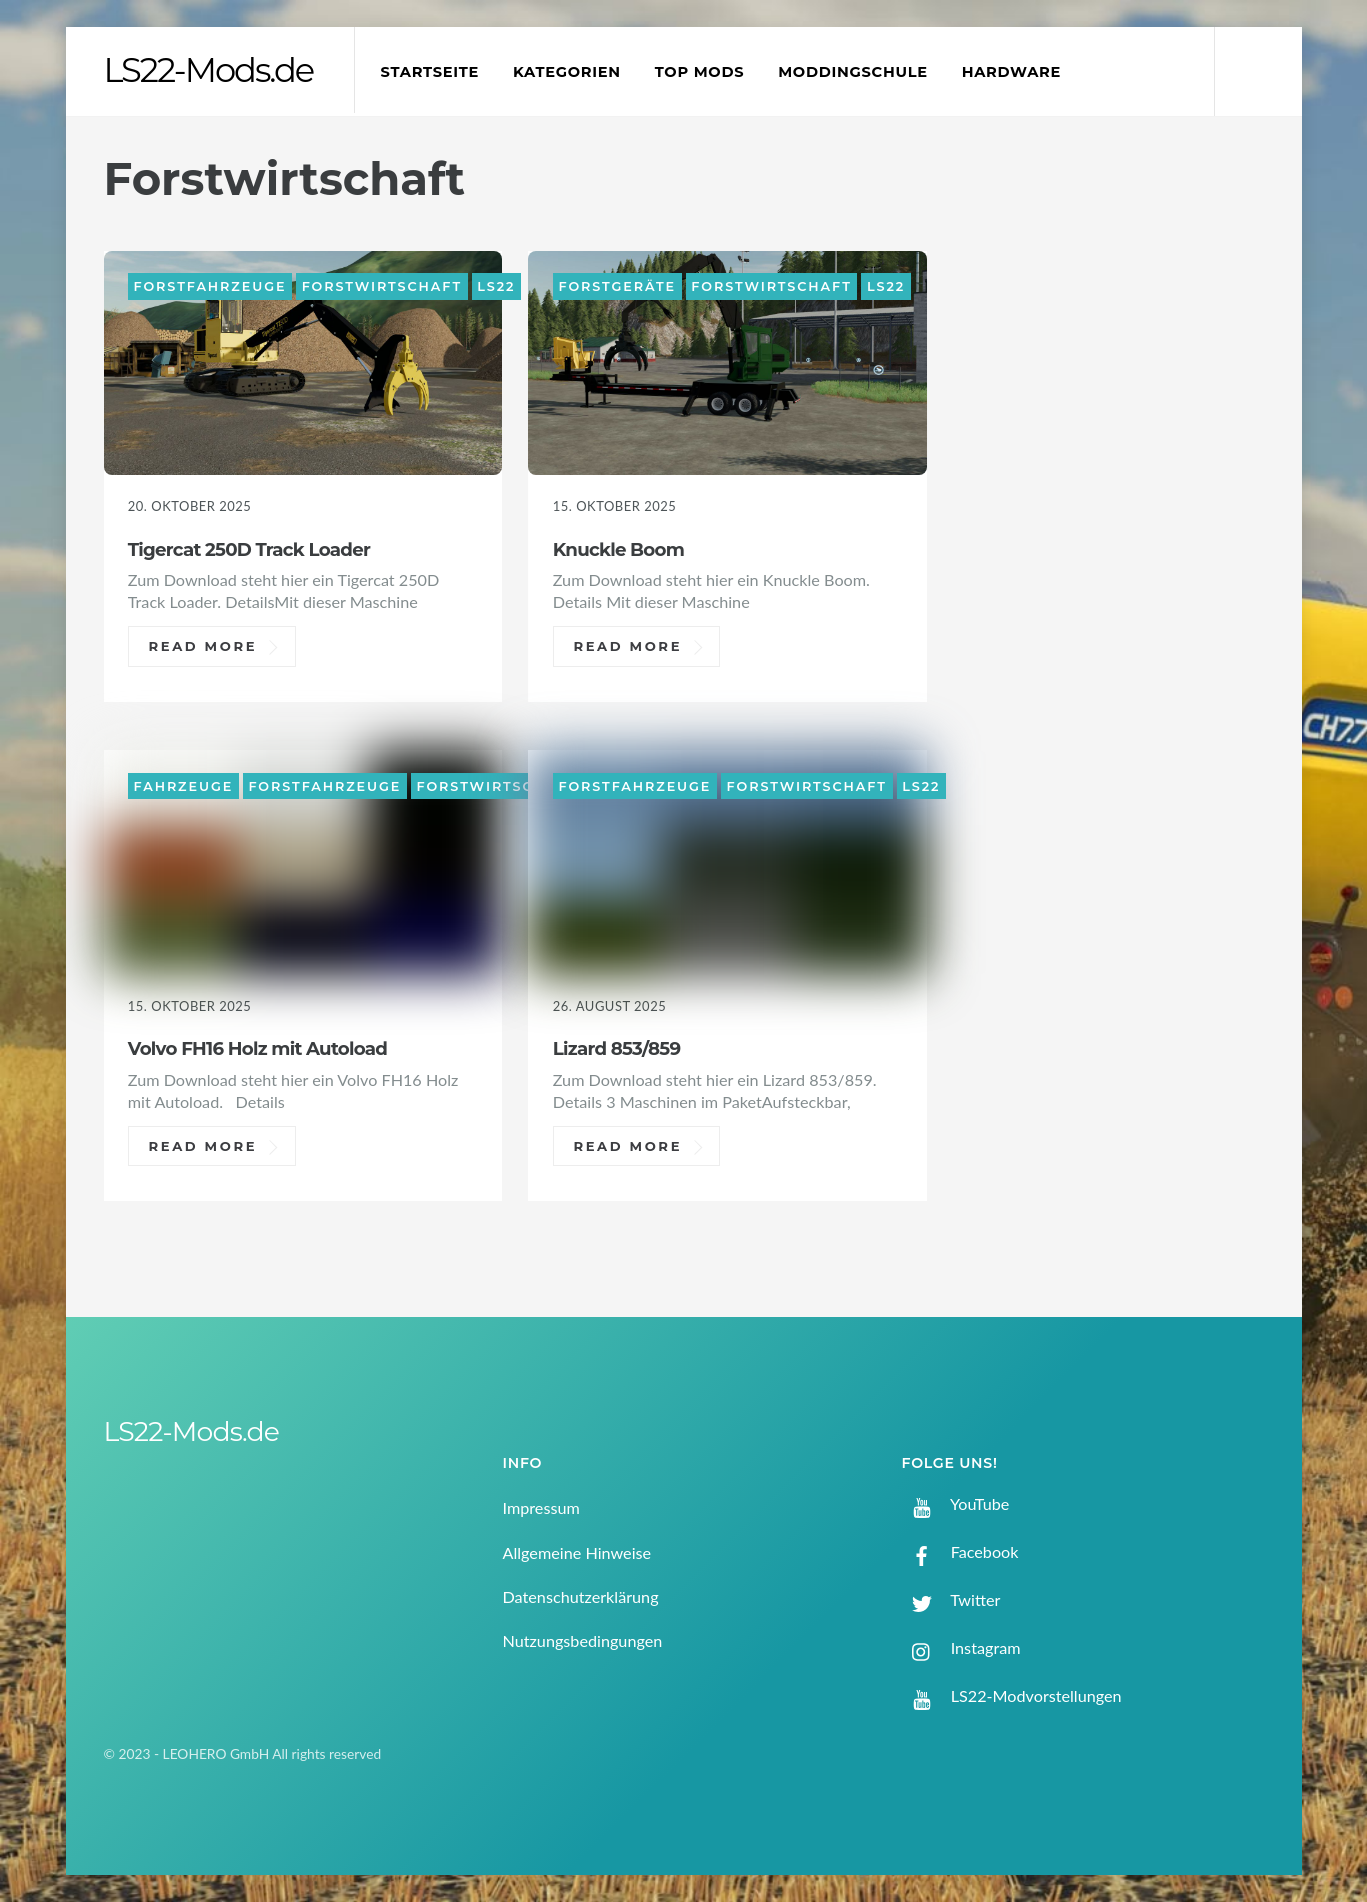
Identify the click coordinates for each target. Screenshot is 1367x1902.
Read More (202, 646)
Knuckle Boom (618, 549)
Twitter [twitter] (951, 1599)
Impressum (541, 1507)
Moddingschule (853, 72)
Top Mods (700, 72)
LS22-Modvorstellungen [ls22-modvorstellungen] (1012, 1695)
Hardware (1011, 72)
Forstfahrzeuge (210, 286)
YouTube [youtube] (956, 1503)
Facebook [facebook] (960, 1551)
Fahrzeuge (184, 785)
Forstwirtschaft (382, 286)
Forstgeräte (617, 286)
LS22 (496, 286)
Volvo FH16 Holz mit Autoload (257, 1048)
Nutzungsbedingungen (583, 1640)
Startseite (430, 72)
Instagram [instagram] (961, 1647)
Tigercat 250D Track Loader (249, 549)
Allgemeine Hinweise (577, 1552)
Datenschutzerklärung (581, 1596)
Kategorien (567, 72)
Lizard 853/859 (617, 1048)
